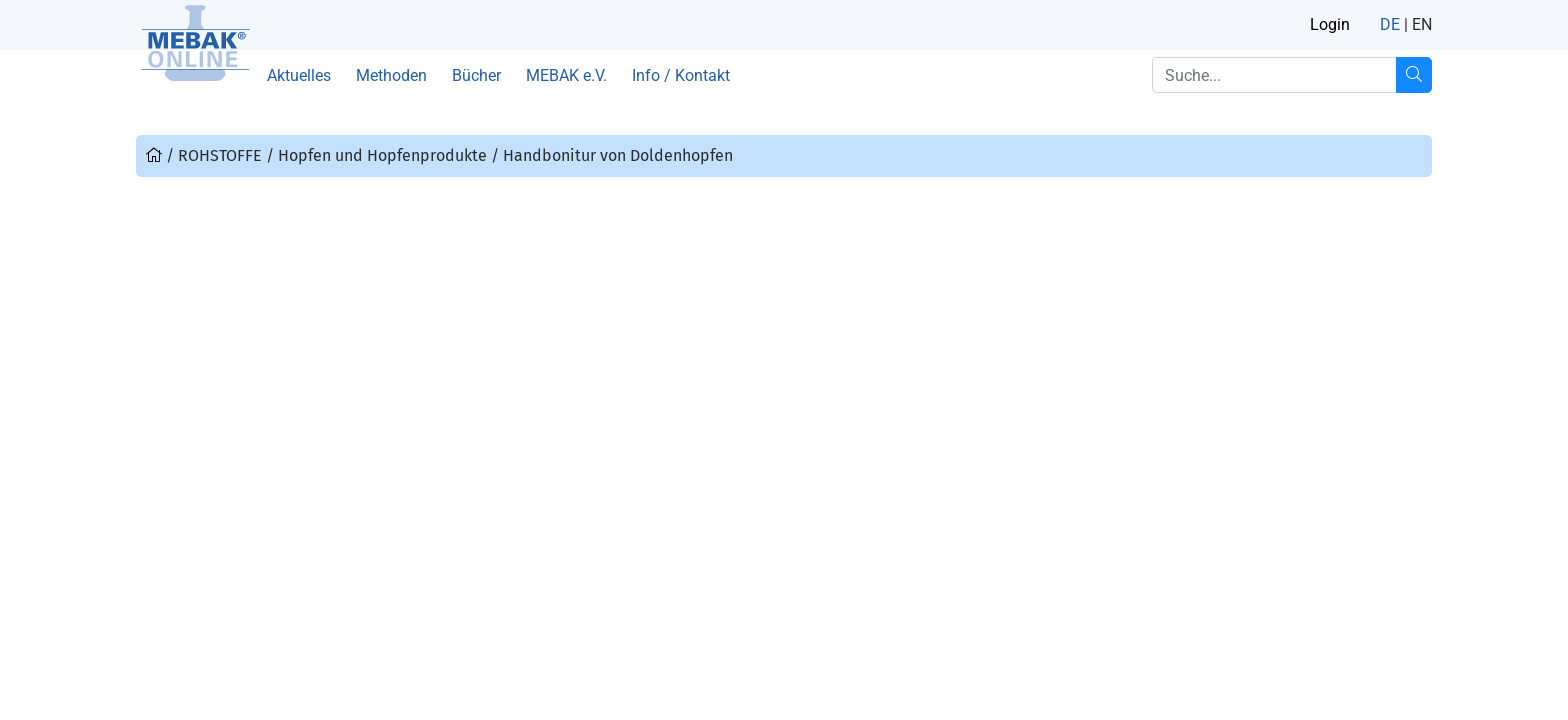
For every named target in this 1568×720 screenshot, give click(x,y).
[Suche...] (1414, 75)
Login (1330, 24)
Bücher (476, 75)
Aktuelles (299, 75)
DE (1390, 24)
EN (1422, 24)
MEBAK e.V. (566, 75)
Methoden (391, 75)
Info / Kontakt (681, 75)
